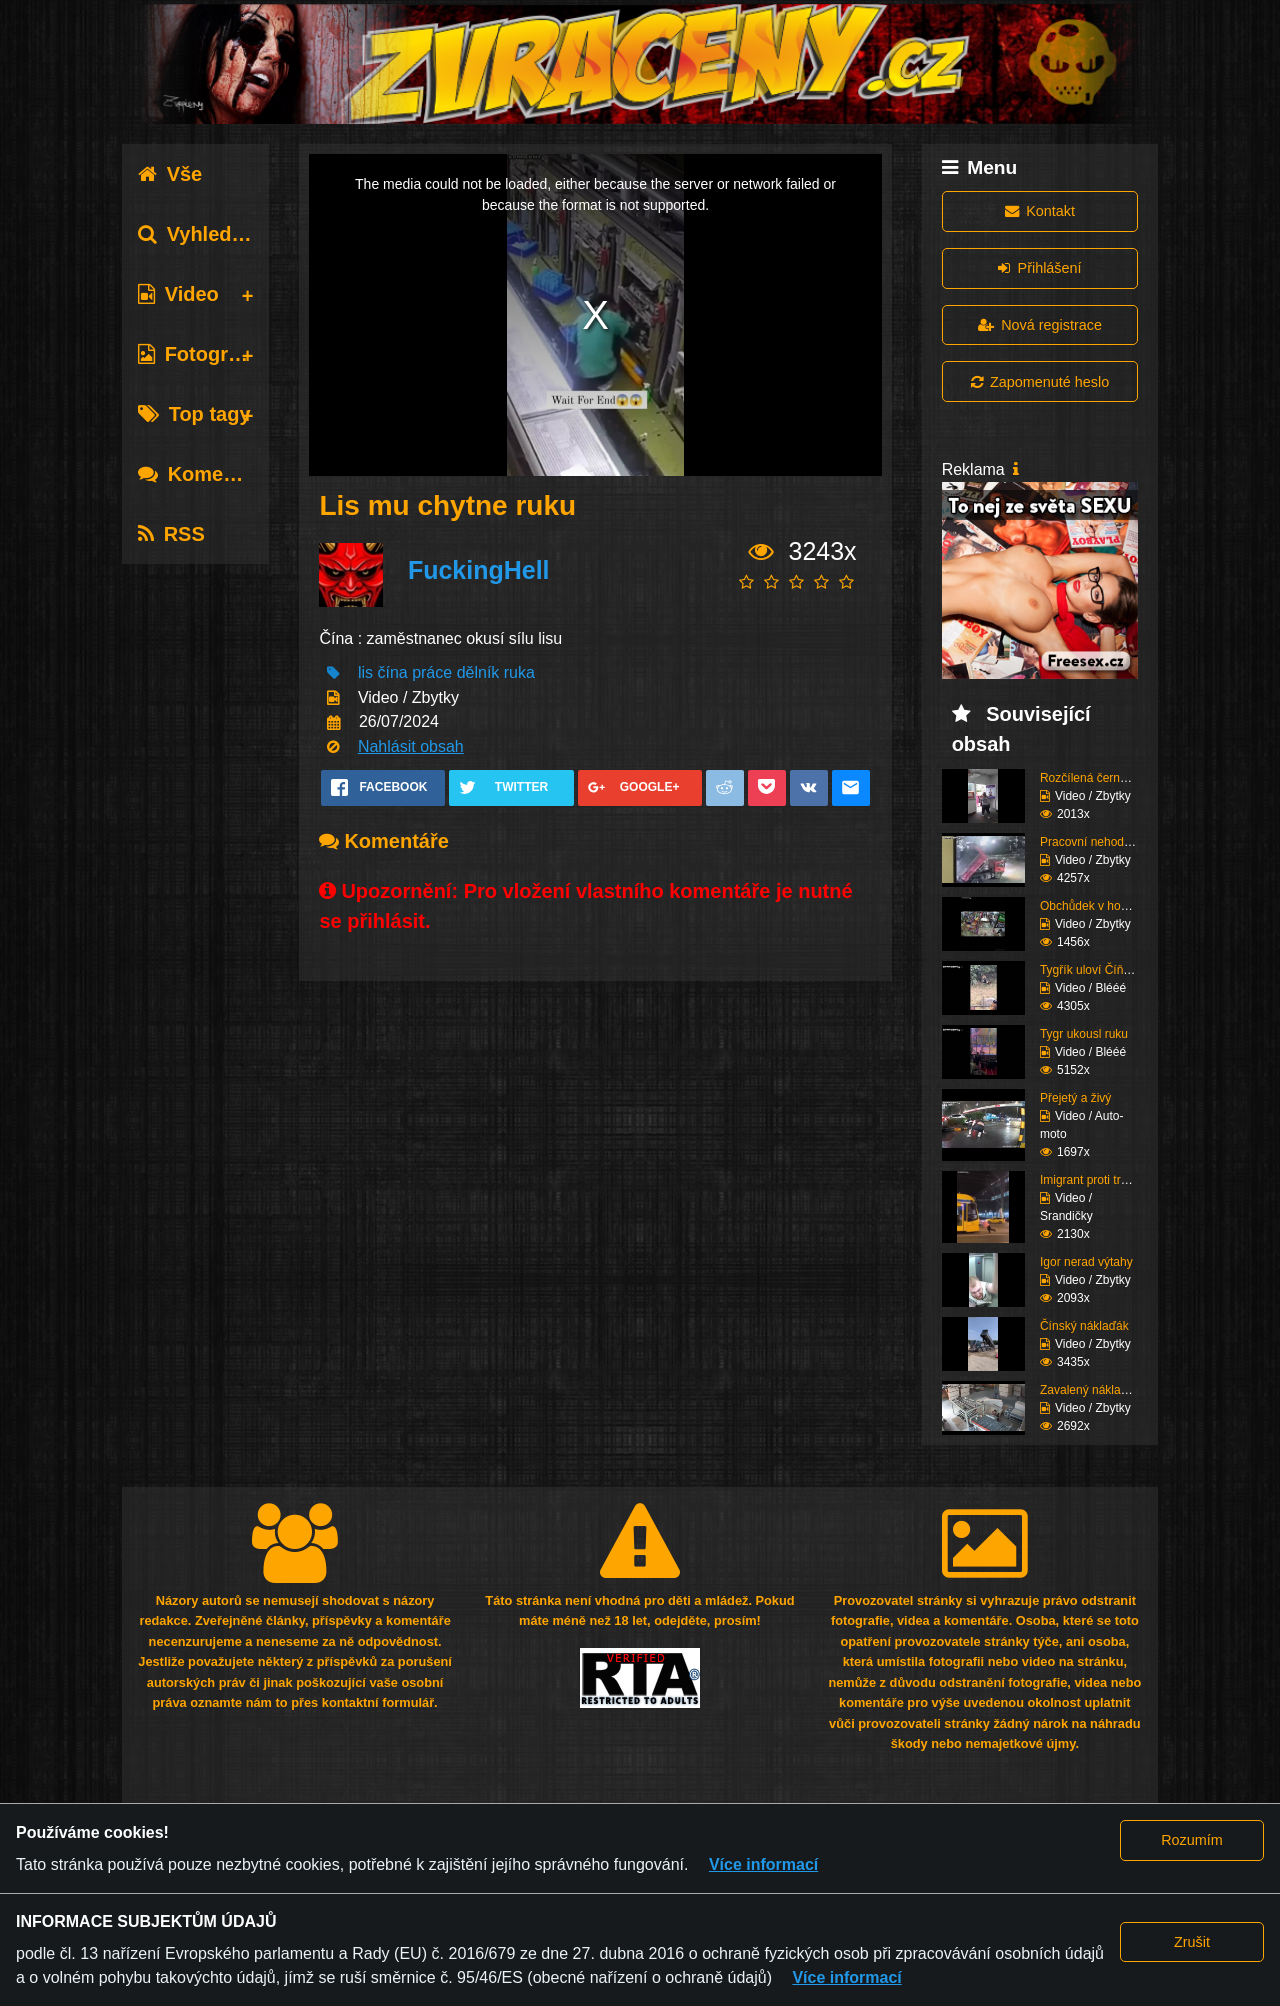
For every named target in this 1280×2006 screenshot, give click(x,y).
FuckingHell (479, 570)
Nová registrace (1040, 325)
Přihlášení (1039, 268)
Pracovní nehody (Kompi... (1110, 842)
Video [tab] (178, 294)
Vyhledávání (210, 234)
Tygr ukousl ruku (1084, 1034)
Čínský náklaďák (1084, 1326)
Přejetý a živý (1075, 1098)
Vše (170, 174)
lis (365, 672)
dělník (478, 672)
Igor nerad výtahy (1086, 1262)
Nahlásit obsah (411, 746)
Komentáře (205, 474)
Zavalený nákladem (1092, 1390)
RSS (171, 534)
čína (392, 672)
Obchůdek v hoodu (1090, 906)
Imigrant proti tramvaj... (1101, 1180)
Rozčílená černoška (1092, 778)
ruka (519, 672)
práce (432, 672)
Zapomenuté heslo (1040, 382)
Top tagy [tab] (194, 414)
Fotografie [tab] (200, 354)
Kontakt (1040, 211)
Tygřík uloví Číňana (1091, 970)
